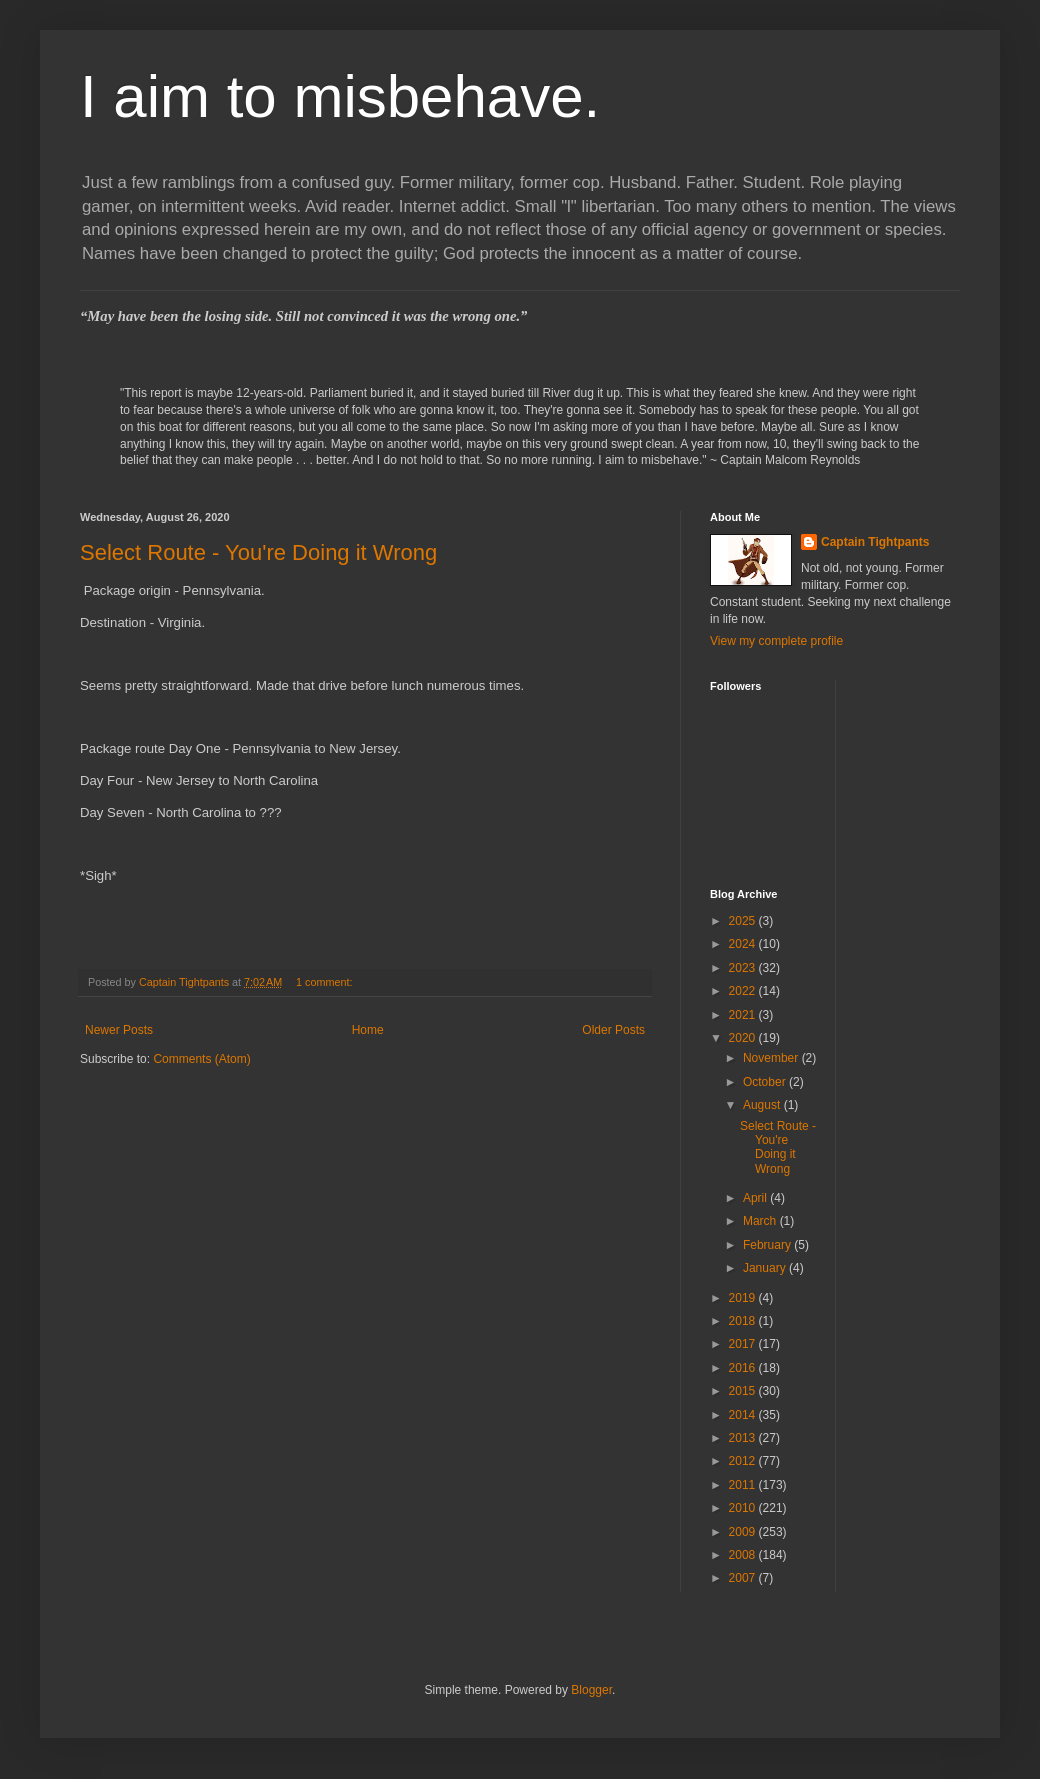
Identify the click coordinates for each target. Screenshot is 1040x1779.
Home (368, 1030)
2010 (744, 1508)
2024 (744, 944)
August (763, 1105)
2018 (744, 1321)
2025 (744, 921)
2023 (744, 968)
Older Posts (613, 1030)
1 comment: (325, 982)
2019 (744, 1298)
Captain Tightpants (875, 542)
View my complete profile (776, 641)
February (768, 1245)
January (766, 1268)
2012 (744, 1461)
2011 (744, 1485)
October (766, 1082)
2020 (744, 1038)
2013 (744, 1438)
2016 (744, 1368)
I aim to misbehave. (340, 96)
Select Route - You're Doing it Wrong (258, 552)
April (756, 1198)
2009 (744, 1532)
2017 (744, 1344)
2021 (744, 1015)
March (761, 1221)
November (772, 1058)
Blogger (591, 1690)
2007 (744, 1578)
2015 (744, 1391)
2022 (744, 991)
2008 (744, 1555)
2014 (744, 1415)
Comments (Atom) (201, 1059)
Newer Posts (119, 1030)
